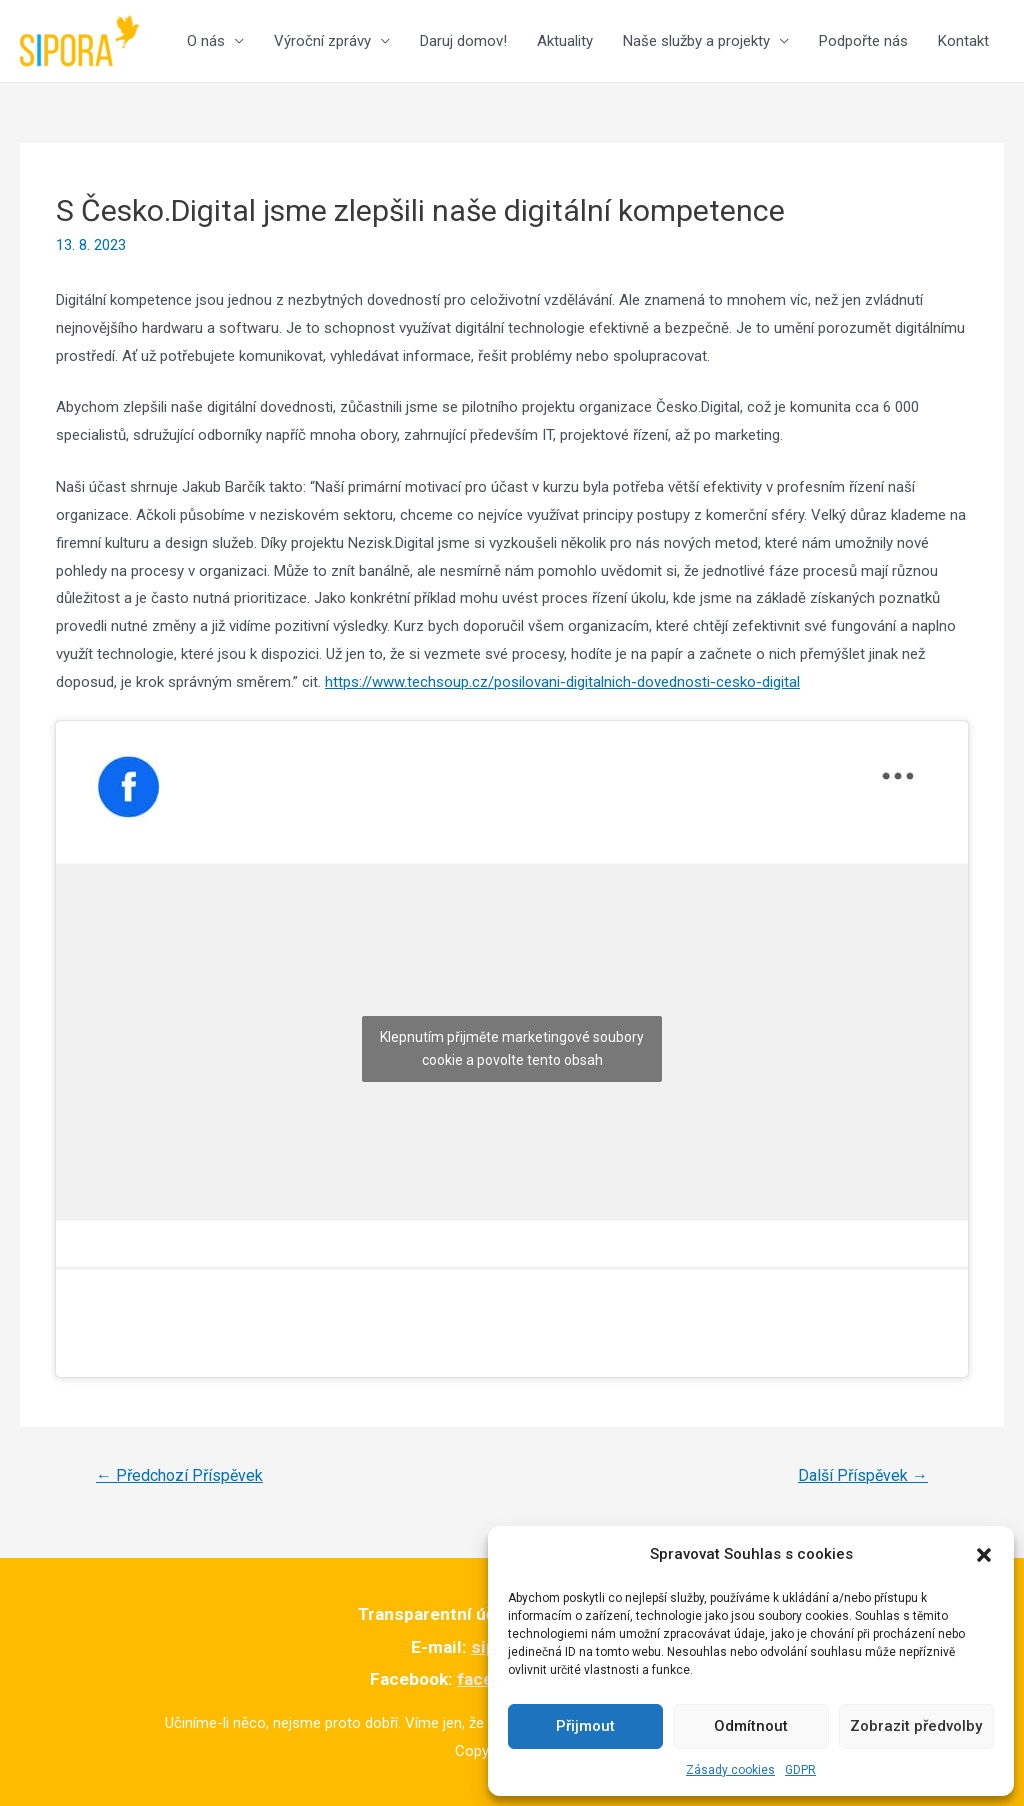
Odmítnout (751, 1726)
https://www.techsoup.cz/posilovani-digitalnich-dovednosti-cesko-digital (562, 682)
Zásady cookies (730, 1770)
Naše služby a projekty (696, 41)
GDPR (800, 1770)
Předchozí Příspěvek (179, 1475)
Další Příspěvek (863, 1475)
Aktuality (565, 41)
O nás (206, 41)
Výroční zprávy (322, 41)
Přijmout (585, 1726)
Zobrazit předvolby (916, 1726)
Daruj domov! (463, 41)
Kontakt (963, 41)
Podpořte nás (863, 41)
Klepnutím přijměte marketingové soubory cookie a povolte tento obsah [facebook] (512, 1048)
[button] (984, 1555)
